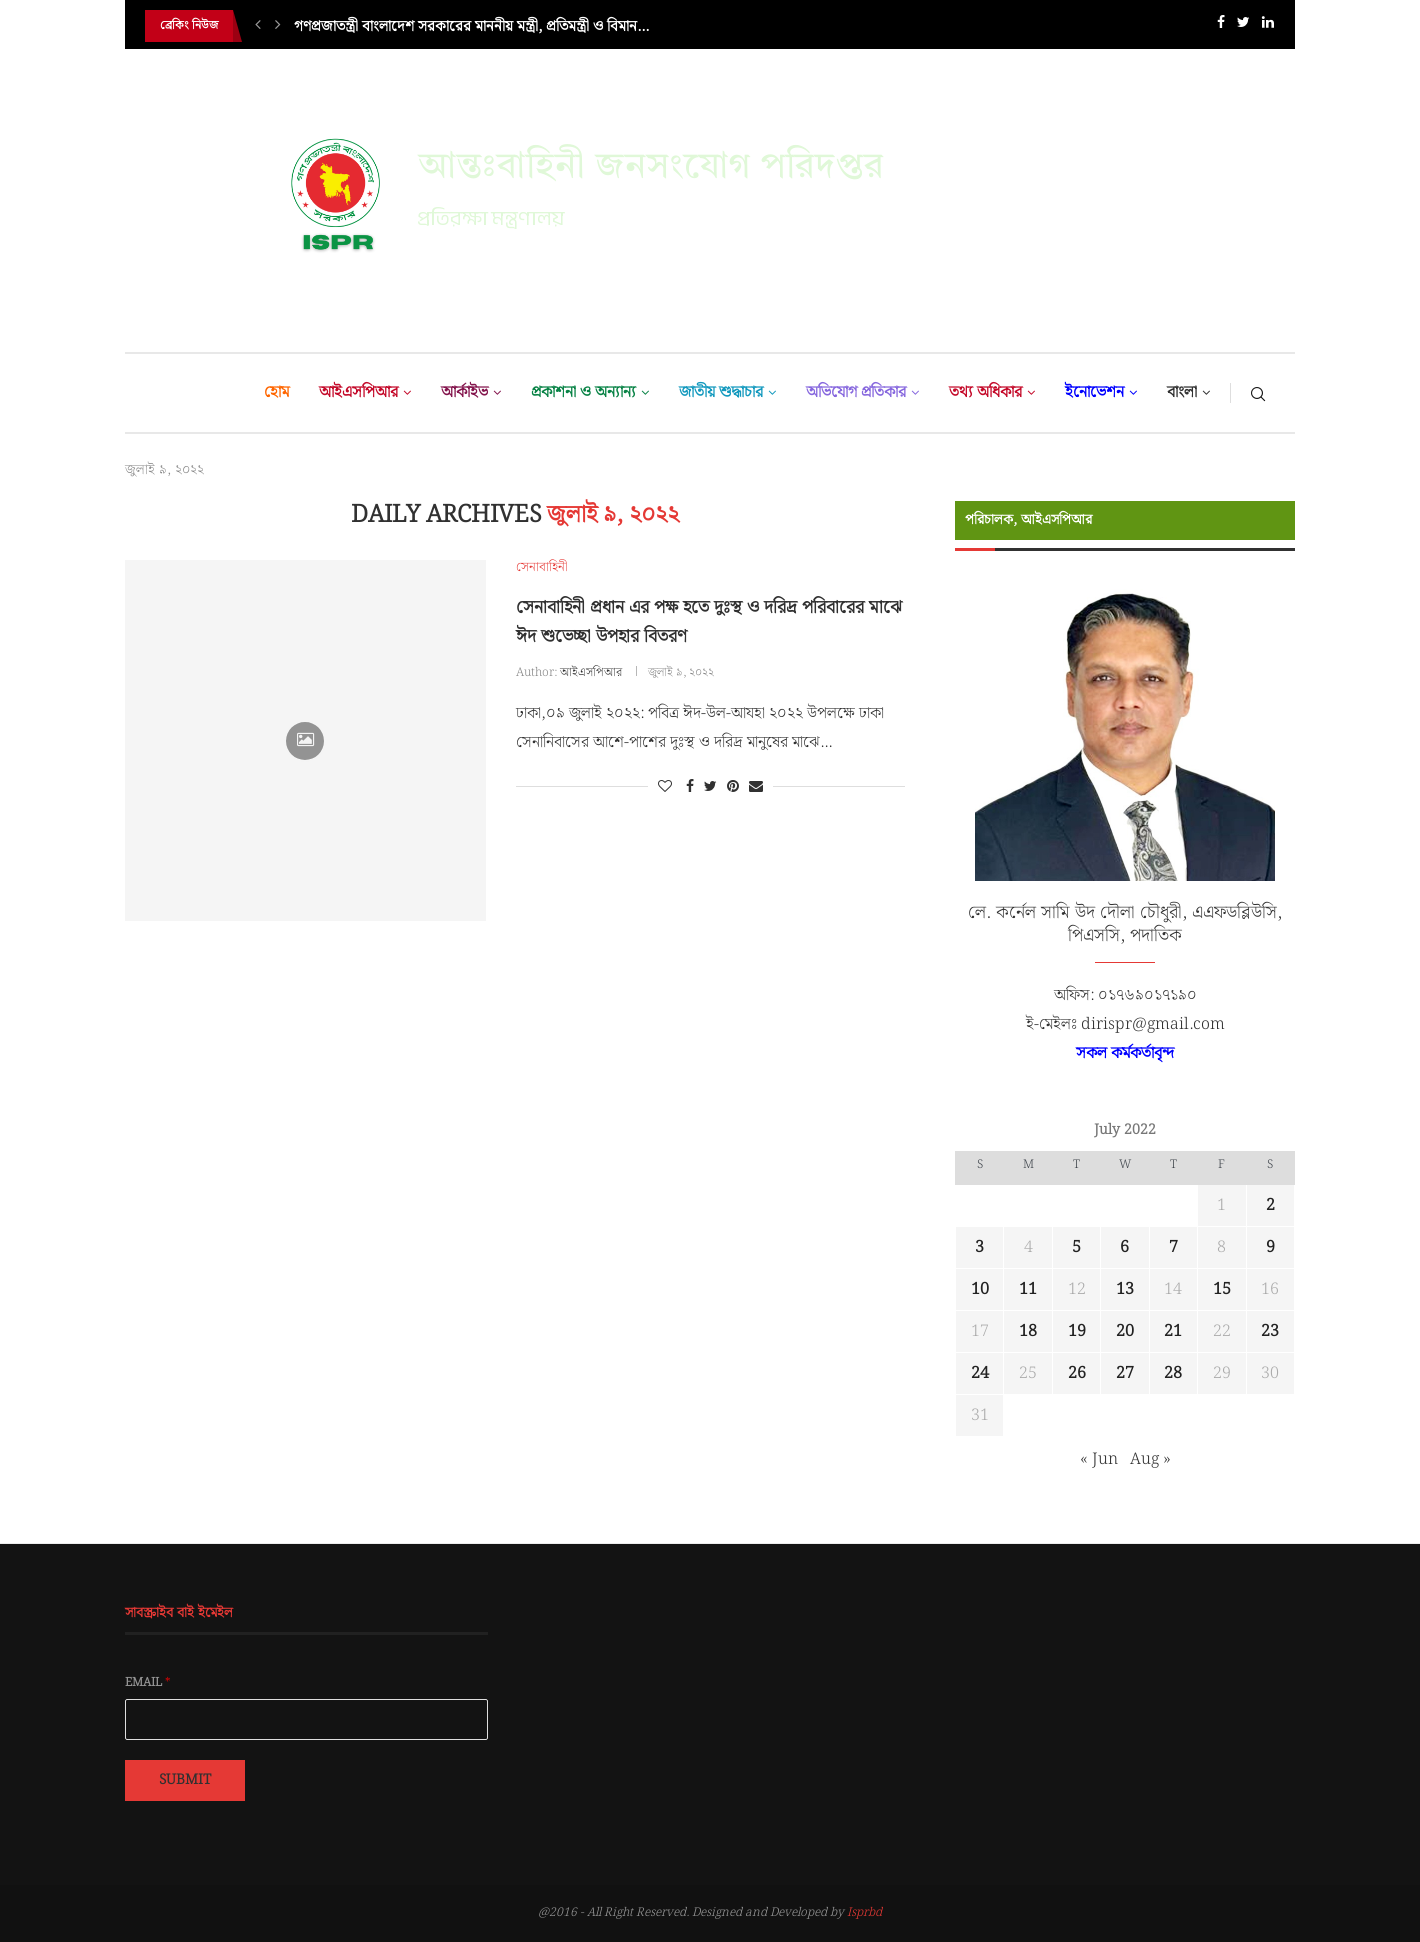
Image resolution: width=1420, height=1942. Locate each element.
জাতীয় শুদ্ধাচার (721, 392)
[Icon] (305, 741)
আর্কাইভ (464, 392)
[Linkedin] (1268, 26)
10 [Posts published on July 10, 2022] (980, 1289)
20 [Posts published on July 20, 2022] (1125, 1331)
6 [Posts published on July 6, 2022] (1124, 1247)
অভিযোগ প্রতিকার (856, 392)
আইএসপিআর (358, 392)
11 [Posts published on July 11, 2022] (1028, 1289)
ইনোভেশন (1094, 392)
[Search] (1258, 393)
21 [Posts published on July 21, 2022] (1173, 1331)
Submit (185, 1780)
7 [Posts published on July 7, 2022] (1173, 1247)
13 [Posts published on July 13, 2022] (1125, 1289)
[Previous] (258, 26)
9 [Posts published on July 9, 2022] (1270, 1247)
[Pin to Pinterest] (733, 787)
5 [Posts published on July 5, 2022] (1076, 1247)
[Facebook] (1221, 26)
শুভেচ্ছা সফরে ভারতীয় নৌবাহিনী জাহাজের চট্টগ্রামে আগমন (455, 26)
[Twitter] (1243, 26)
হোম (276, 392)
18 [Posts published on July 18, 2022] (1028, 1331)
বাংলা (1182, 392)
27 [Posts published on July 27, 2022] (1125, 1373)
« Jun (1099, 1459)
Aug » (1150, 1459)
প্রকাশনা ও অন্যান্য (583, 392)
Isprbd (864, 1912)
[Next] (278, 26)
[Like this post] (665, 787)
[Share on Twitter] (710, 787)
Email (148, 1683)
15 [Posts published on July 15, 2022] (1222, 1289)
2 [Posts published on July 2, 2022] (1270, 1205)
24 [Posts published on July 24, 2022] (980, 1373)
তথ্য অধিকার (985, 392)
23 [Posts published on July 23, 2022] (1270, 1331)
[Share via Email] (756, 787)
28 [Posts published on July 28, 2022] (1173, 1373)
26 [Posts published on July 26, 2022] (1077, 1373)
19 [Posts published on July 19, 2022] (1077, 1331)
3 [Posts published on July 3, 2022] (979, 1247)
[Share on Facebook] (690, 787)
